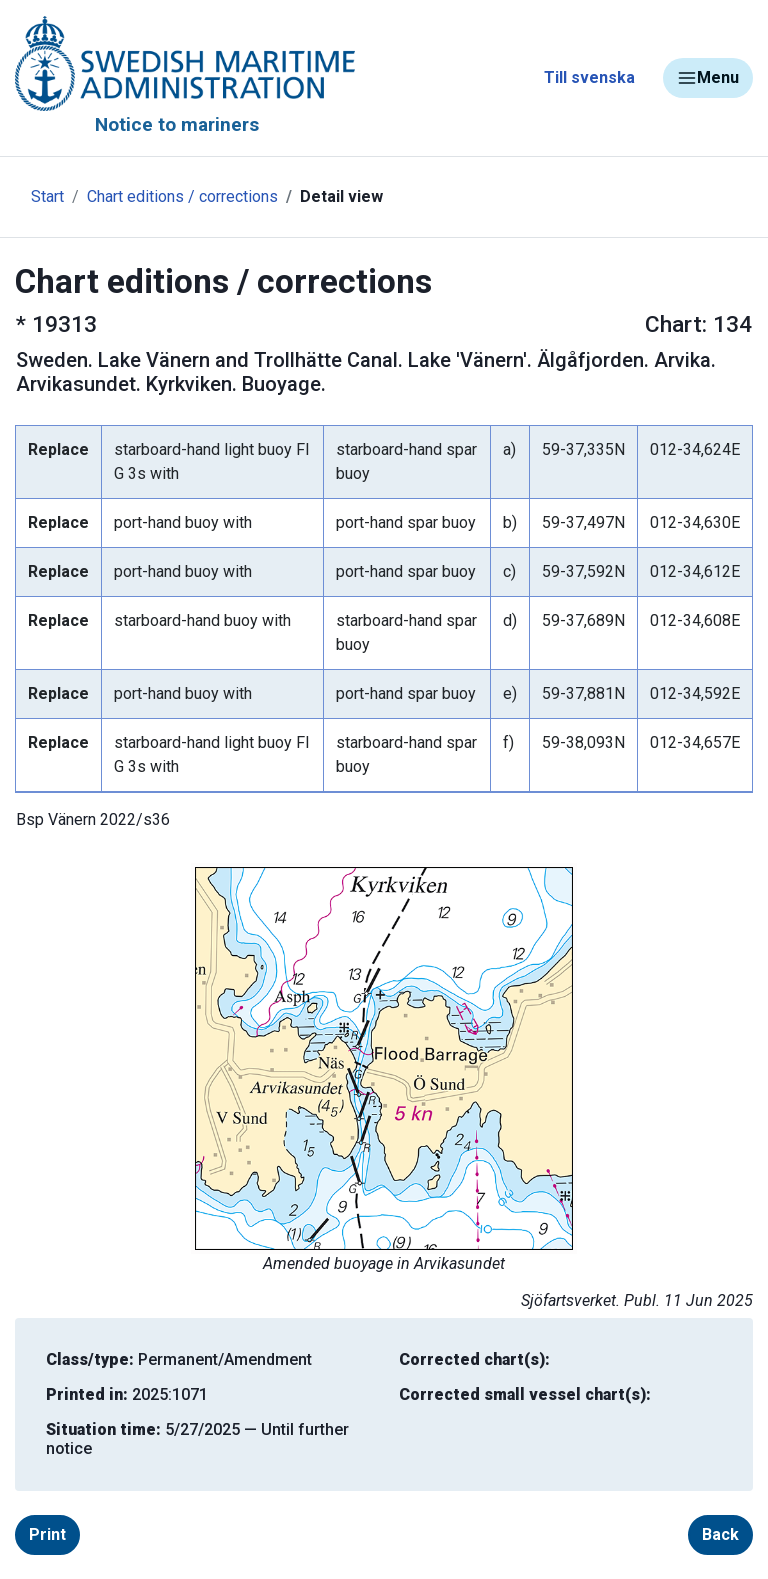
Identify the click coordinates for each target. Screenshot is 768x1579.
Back (720, 1534)
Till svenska (589, 77)
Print (47, 1534)
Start (47, 196)
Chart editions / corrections (182, 196)
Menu (708, 78)
